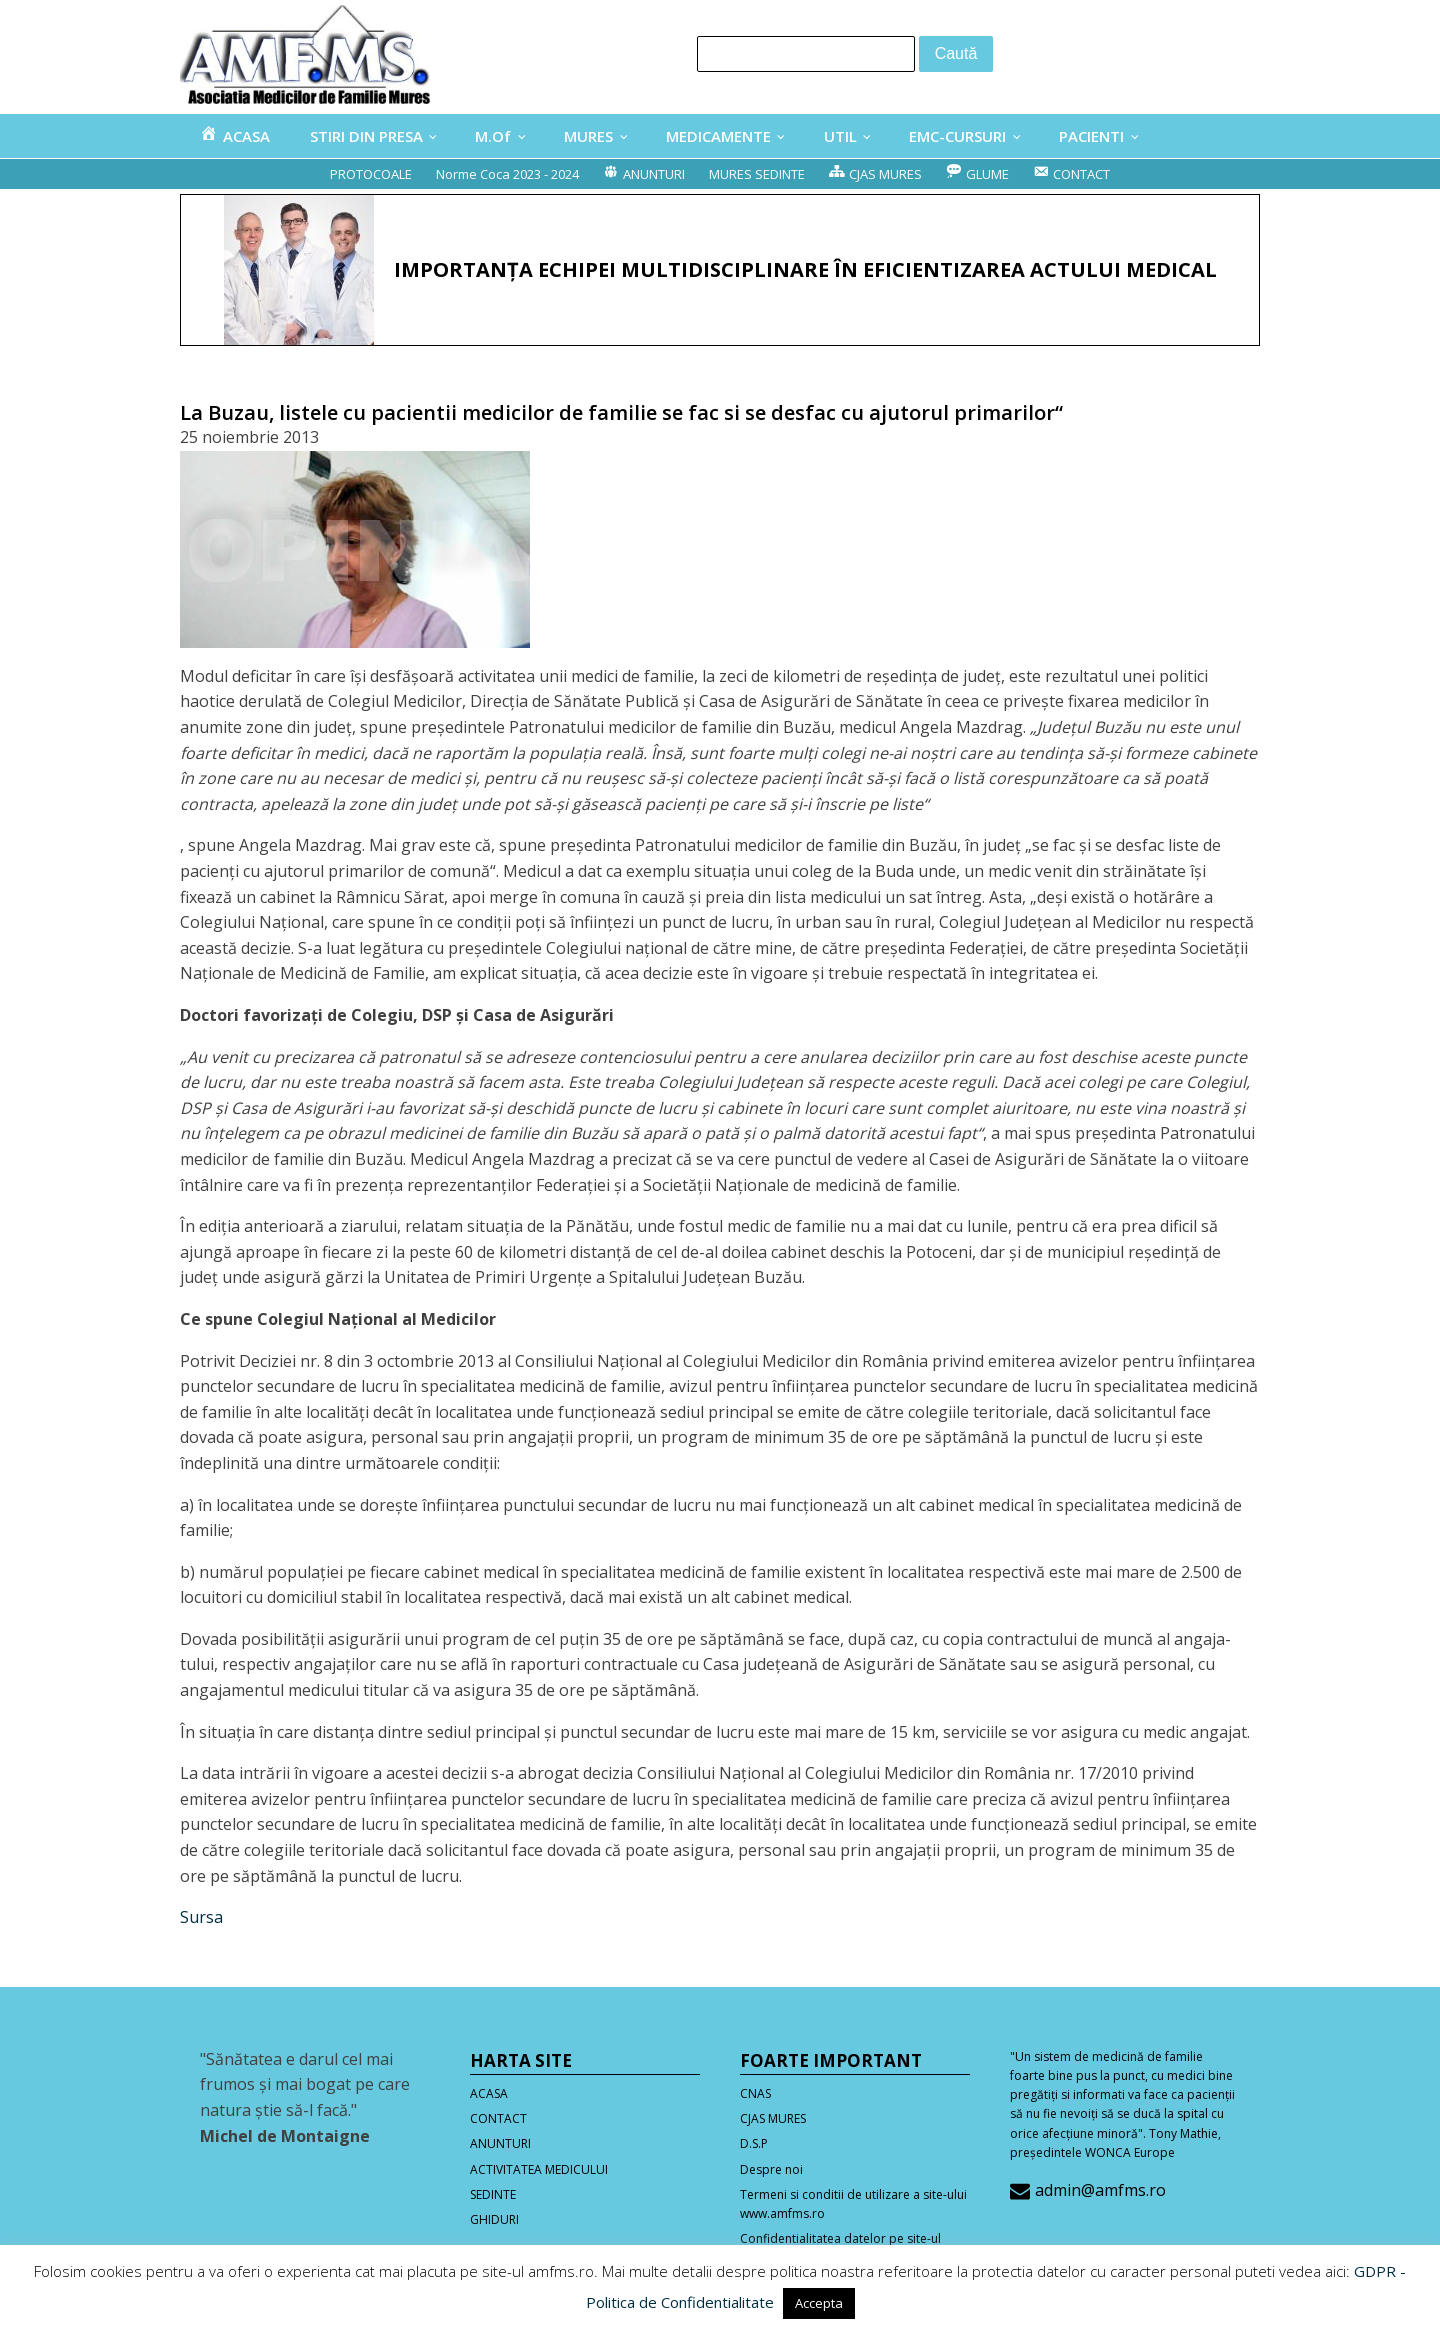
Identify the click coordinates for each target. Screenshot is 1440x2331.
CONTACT (498, 2118)
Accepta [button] (819, 2303)
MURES (588, 136)
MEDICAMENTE (718, 136)
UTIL (840, 136)
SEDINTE (493, 2194)
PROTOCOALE (371, 174)
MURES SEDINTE (757, 174)
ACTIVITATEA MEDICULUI (539, 2169)
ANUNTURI (500, 2143)
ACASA (489, 2093)
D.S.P (754, 2143)
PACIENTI (1091, 136)
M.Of (493, 136)
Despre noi (771, 2169)
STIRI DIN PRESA (366, 136)
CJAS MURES (773, 2118)
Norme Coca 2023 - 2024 (507, 174)
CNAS (755, 2093)
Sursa (201, 1917)
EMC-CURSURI (957, 136)
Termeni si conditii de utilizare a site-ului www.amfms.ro (853, 2204)
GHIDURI (494, 2219)
